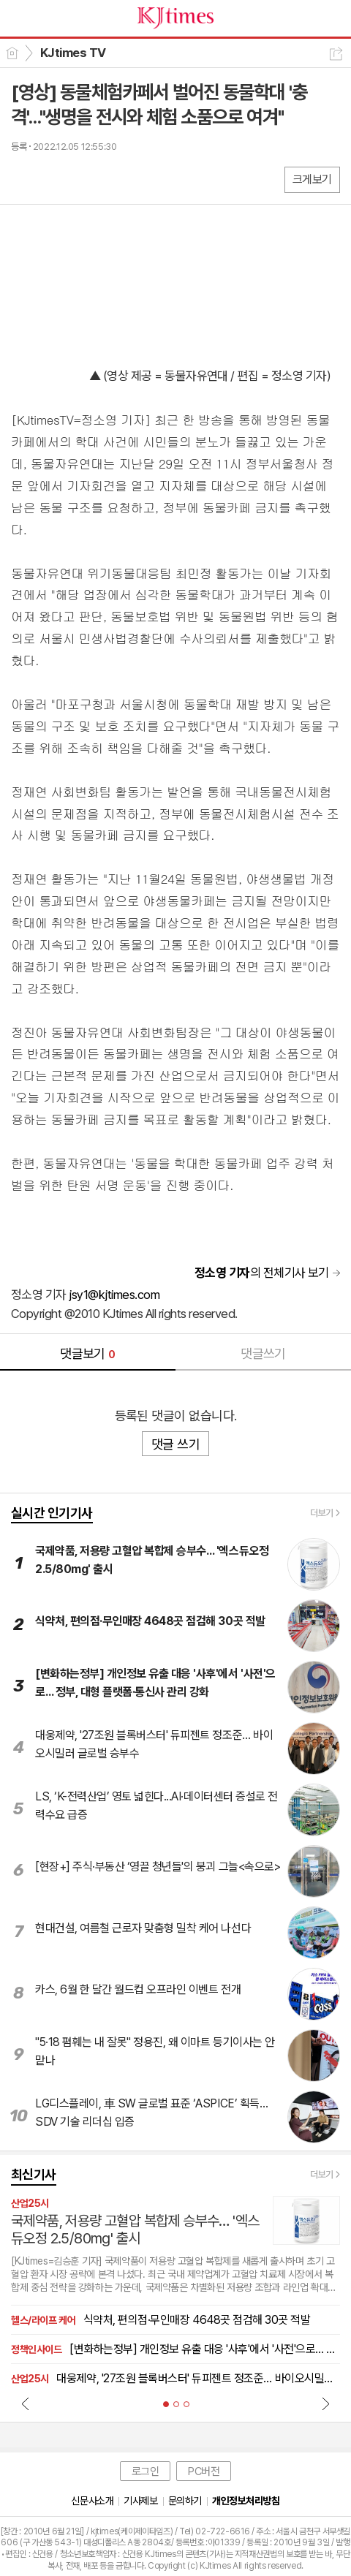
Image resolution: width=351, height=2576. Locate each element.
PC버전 (203, 2471)
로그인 (145, 2471)
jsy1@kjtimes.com (114, 1294)
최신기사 (33, 2174)
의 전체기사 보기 (262, 1272)
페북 (24, 179)
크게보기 (312, 179)
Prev (26, 2403)
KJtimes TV (73, 52)
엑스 (53, 179)
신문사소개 (92, 2501)
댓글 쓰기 (175, 1444)
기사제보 (140, 2501)
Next (325, 2403)
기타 (111, 179)
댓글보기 (88, 1353)
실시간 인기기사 (52, 1512)
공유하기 (336, 53)
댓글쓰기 (263, 1353)
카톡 (82, 179)
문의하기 (185, 2501)
